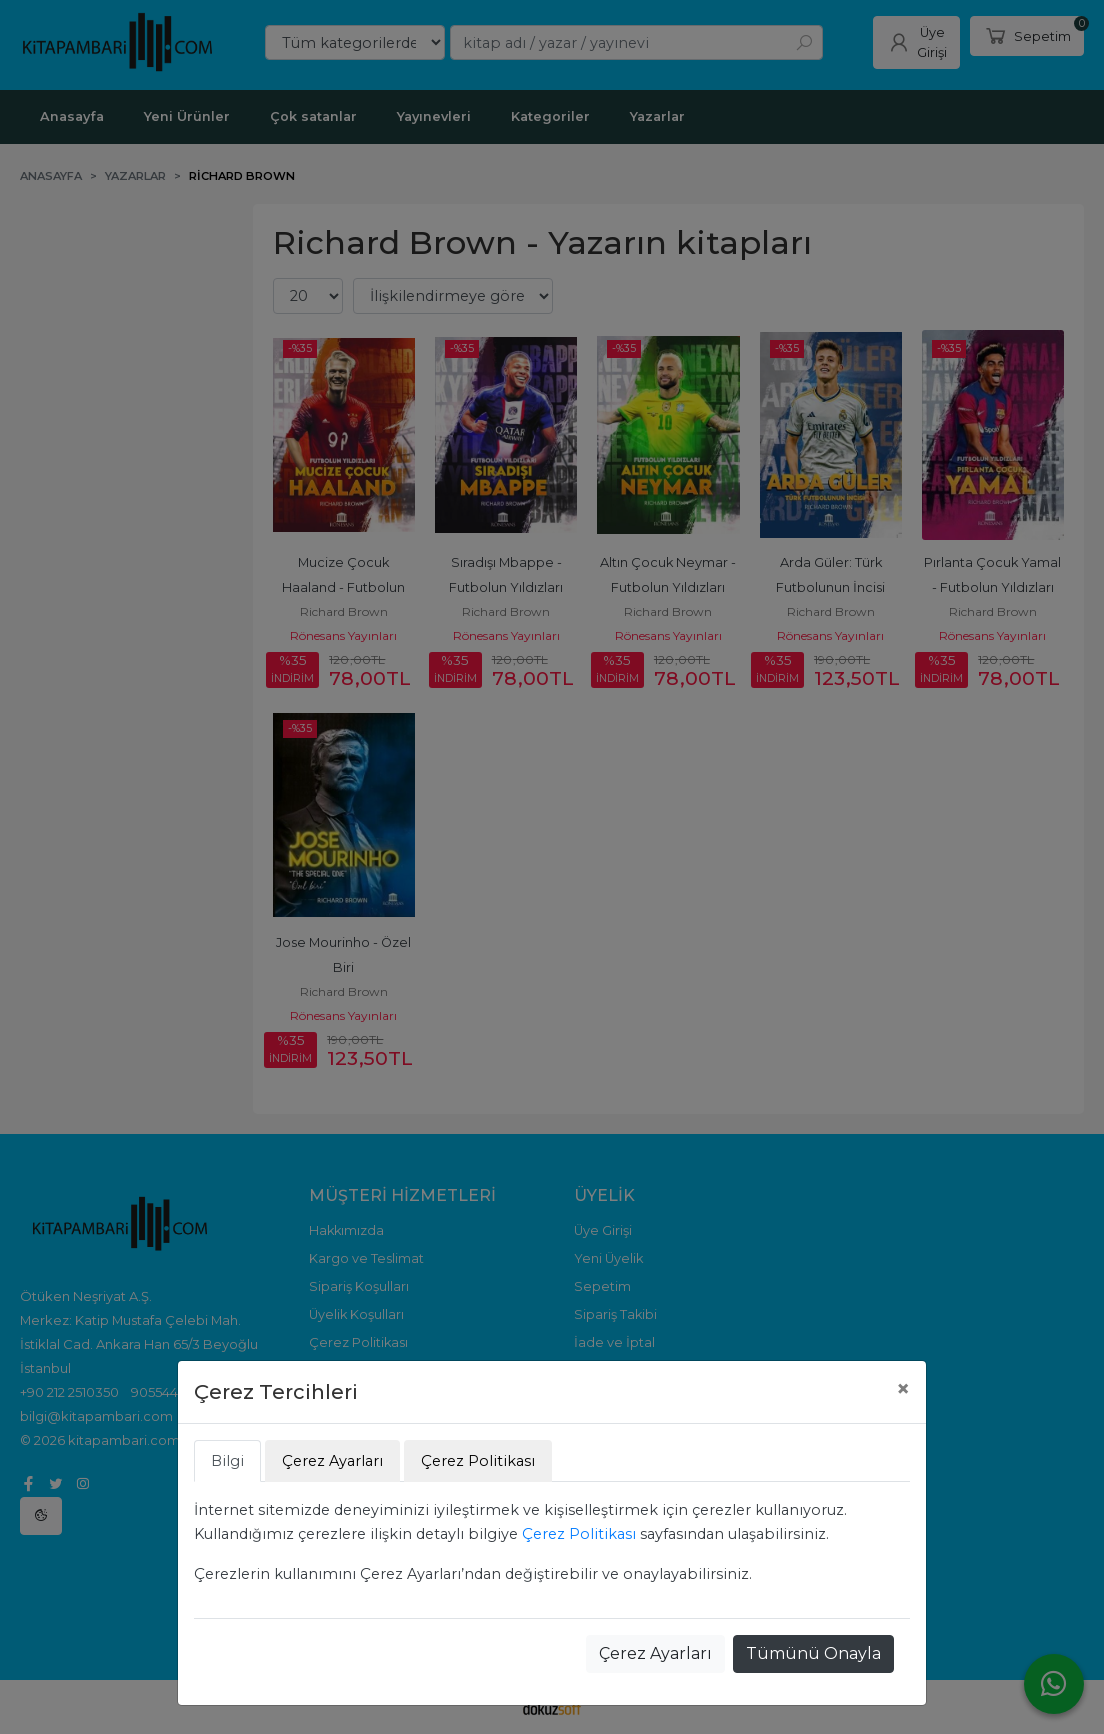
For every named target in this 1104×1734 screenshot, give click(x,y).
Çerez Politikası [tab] (478, 1461)
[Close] (903, 1389)
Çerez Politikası (579, 1534)
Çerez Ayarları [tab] (332, 1461)
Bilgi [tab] (227, 1461)
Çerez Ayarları (655, 1653)
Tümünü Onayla (813, 1653)
